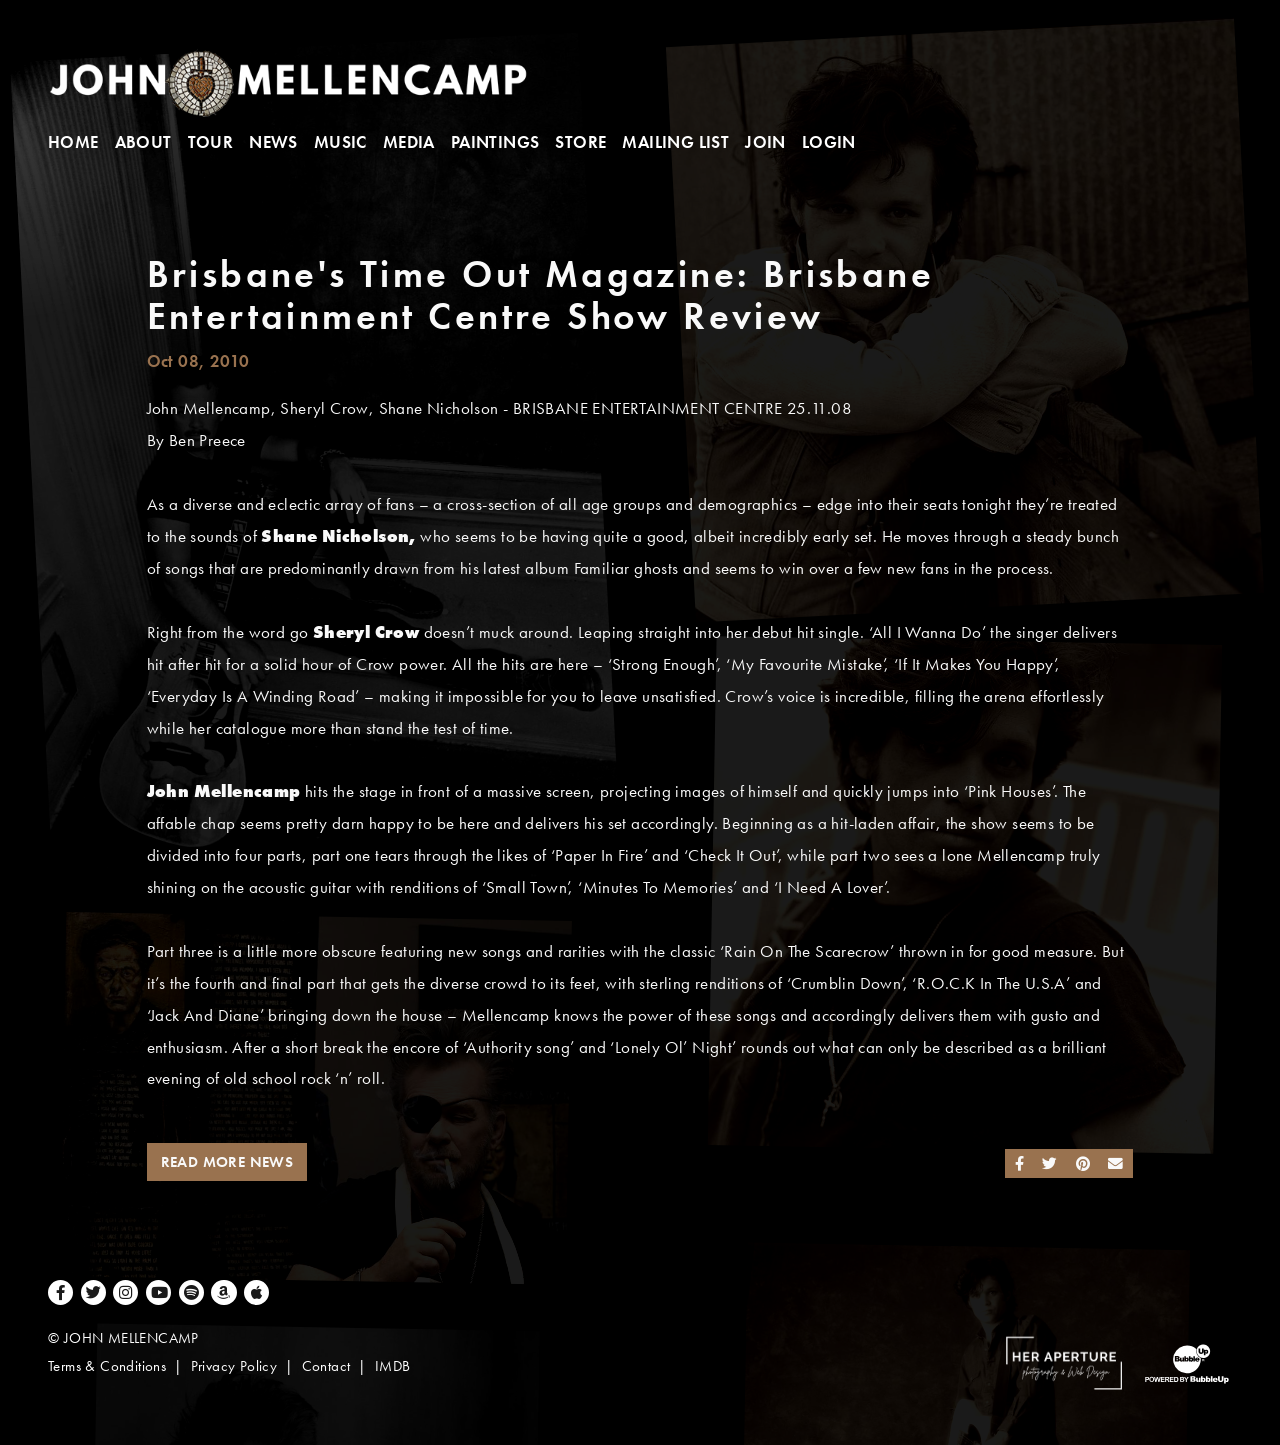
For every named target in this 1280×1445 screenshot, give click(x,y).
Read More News (227, 1162)
